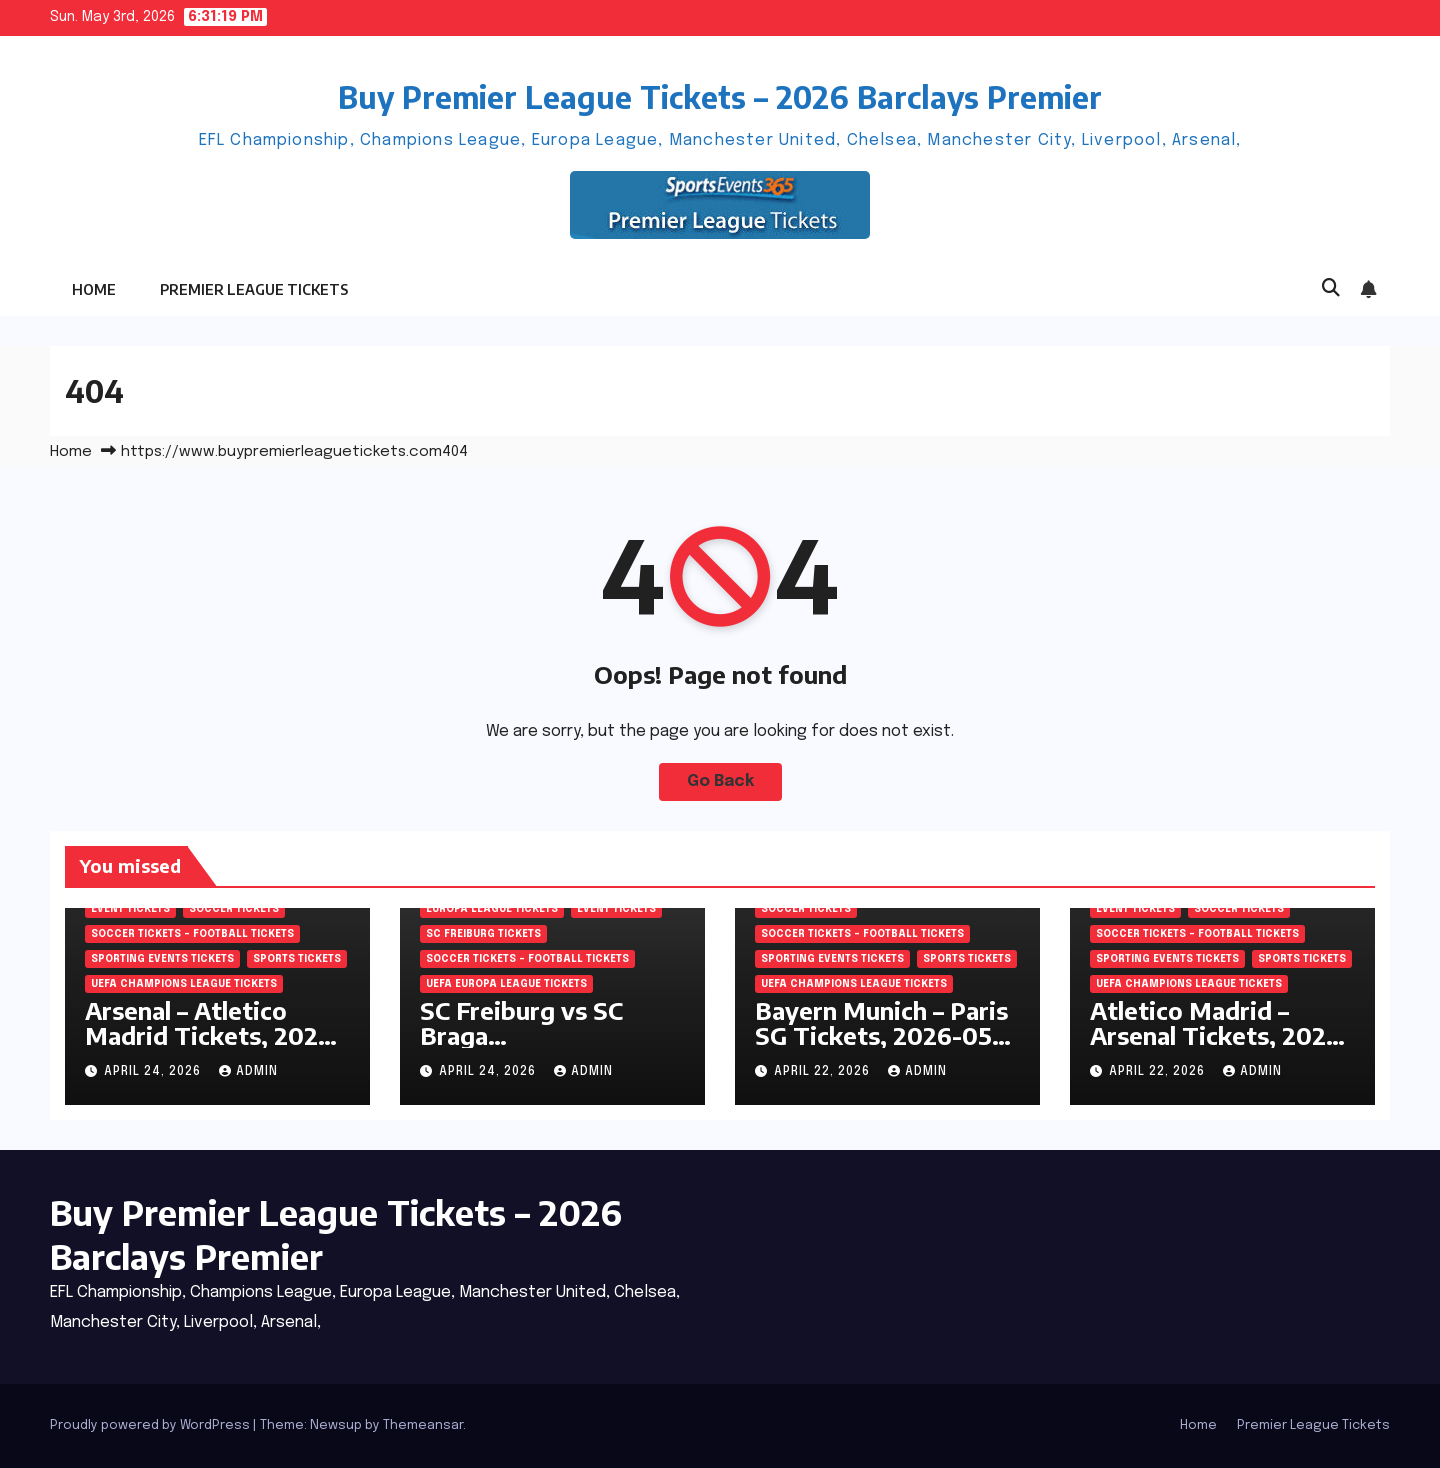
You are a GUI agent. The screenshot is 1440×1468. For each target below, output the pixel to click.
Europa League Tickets (492, 909)
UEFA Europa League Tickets (506, 984)
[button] (1331, 289)
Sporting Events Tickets (162, 959)
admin (248, 1072)
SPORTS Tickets (297, 959)
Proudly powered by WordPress (151, 1425)
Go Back (720, 781)
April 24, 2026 (154, 1072)
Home (94, 289)
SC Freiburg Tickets (483, 934)
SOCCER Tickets (234, 909)
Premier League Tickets (254, 289)
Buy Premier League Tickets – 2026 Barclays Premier (720, 97)
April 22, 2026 (824, 1072)
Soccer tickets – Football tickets (192, 934)
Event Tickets (130, 909)
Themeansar (423, 1425)
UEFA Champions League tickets (184, 984)
